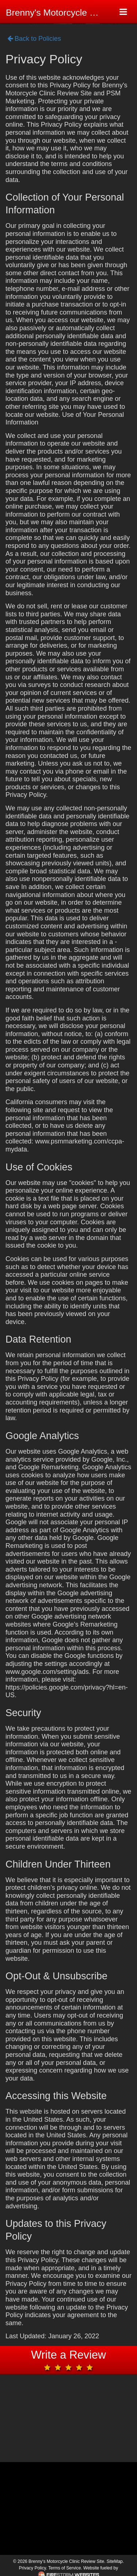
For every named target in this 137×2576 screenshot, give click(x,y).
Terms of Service (64, 2568)
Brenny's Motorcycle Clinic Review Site (57, 12)
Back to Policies (34, 39)
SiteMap (115, 2561)
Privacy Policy (32, 2568)
